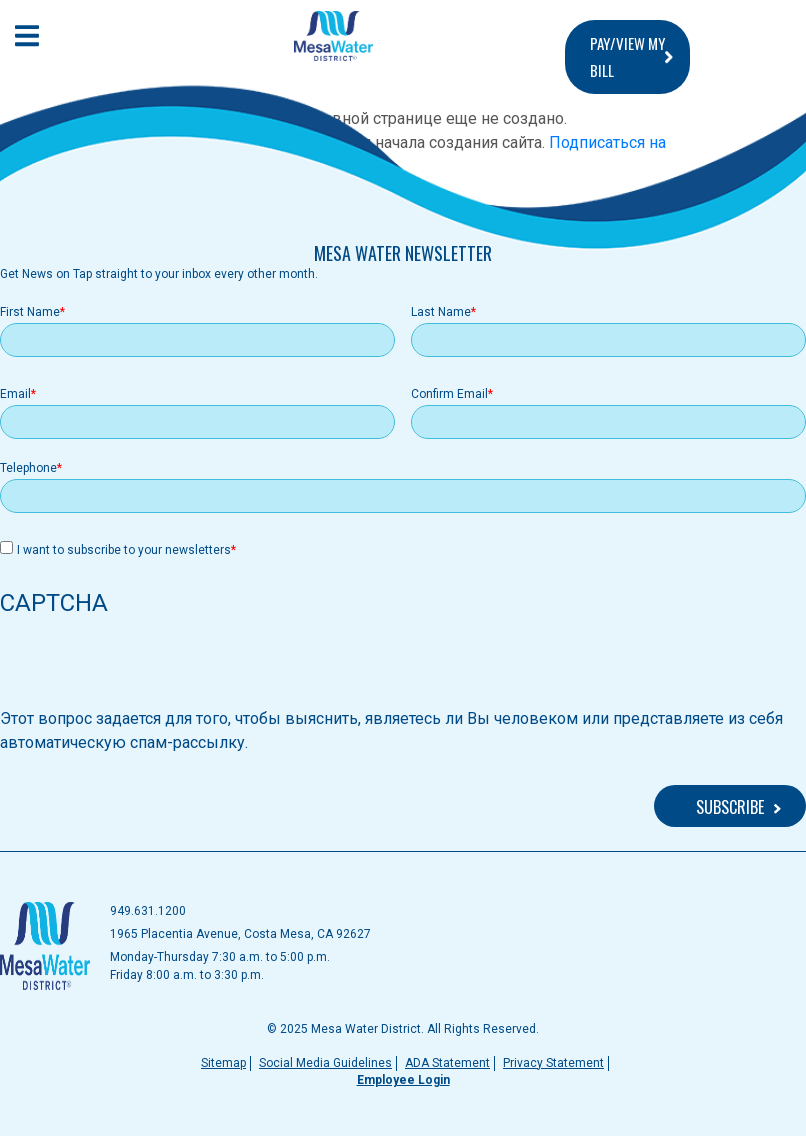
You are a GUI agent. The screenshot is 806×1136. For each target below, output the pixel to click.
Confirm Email (449, 394)
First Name (30, 312)
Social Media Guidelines (325, 1063)
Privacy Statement (553, 1063)
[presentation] (152, 668)
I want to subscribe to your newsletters (124, 550)
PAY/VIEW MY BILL (627, 56)
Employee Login (403, 1080)
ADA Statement (447, 1063)
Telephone (28, 468)
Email (15, 394)
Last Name (441, 312)
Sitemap (223, 1063)
